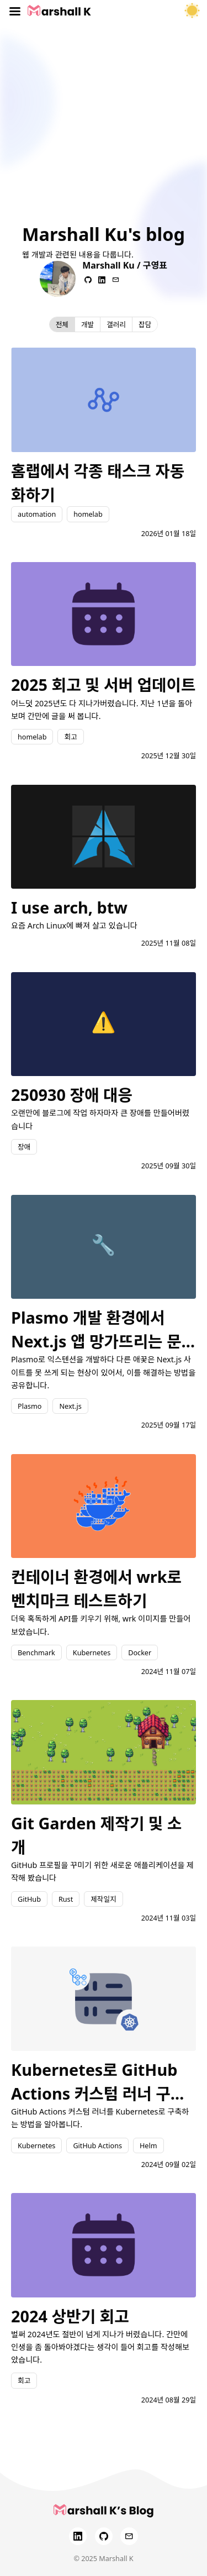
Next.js (70, 1406)
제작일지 (103, 1899)
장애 (24, 1147)
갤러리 (116, 324)
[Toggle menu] (15, 11)
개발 (87, 324)
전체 (62, 324)
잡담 (145, 324)
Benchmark (36, 1652)
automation (37, 514)
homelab (87, 514)
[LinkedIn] (78, 2536)
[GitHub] (104, 2536)
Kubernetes (91, 1652)
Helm (148, 2145)
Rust (66, 1899)
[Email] (129, 2536)
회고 (70, 737)
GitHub (29, 1899)
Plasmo (29, 1406)
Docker (139, 1652)
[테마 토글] (192, 11)
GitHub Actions (97, 2145)
